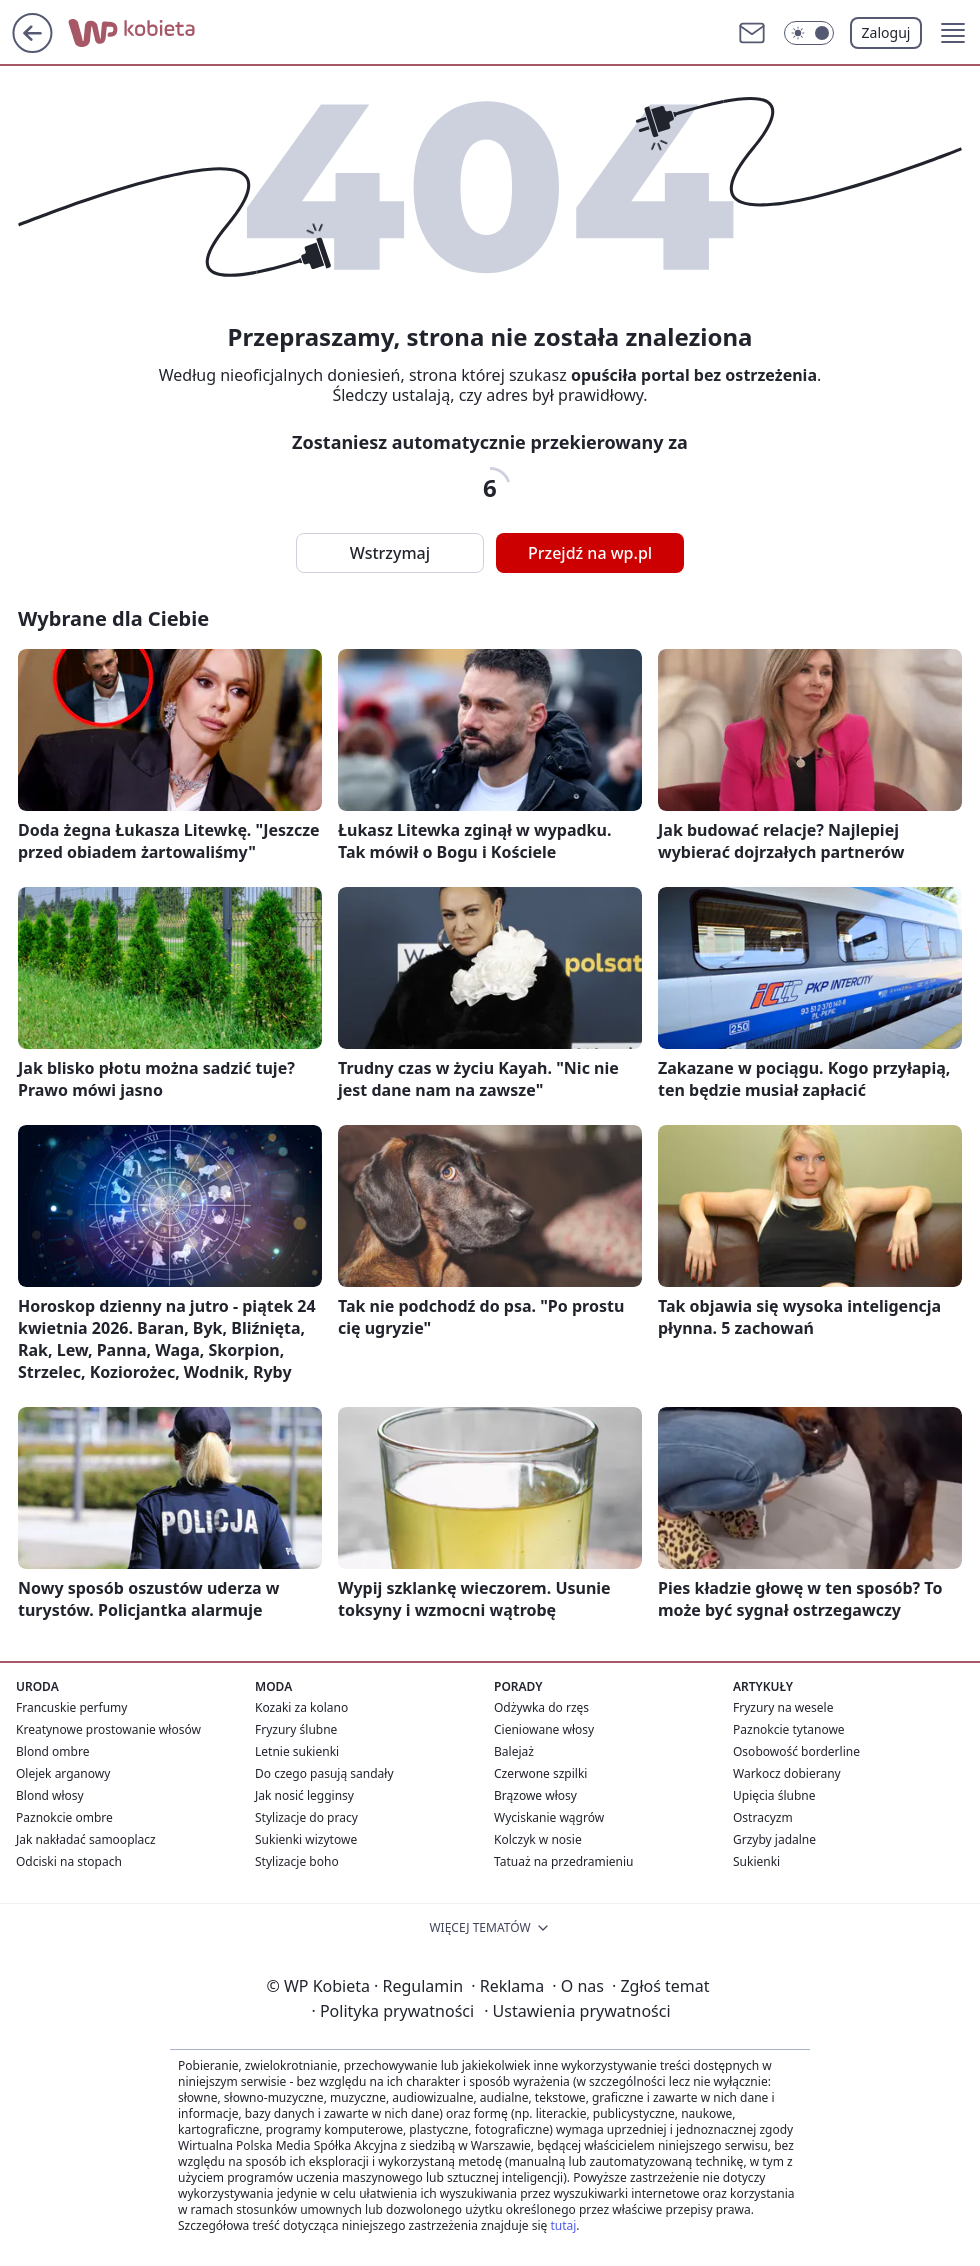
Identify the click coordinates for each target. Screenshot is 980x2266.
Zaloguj (886, 32)
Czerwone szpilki (540, 1773)
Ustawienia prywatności (577, 2011)
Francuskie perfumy (71, 1707)
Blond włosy (50, 1795)
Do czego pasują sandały (324, 1773)
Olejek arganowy (63, 1773)
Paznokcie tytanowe (789, 1729)
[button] (953, 33)
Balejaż (514, 1751)
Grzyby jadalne (774, 1839)
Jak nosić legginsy (304, 1795)
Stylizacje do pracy (306, 1817)
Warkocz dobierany (787, 1773)
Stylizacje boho (297, 1861)
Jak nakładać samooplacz (86, 1839)
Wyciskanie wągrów (549, 1817)
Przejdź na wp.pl (590, 553)
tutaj (563, 2225)
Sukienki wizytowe (306, 1839)
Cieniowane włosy (544, 1729)
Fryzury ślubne (296, 1729)
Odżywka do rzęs (541, 1707)
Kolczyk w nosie (538, 1839)
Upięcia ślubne (774, 1795)
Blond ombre (52, 1751)
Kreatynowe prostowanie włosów (108, 1729)
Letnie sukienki (297, 1751)
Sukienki (756, 1861)
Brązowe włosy (535, 1795)
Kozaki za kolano (301, 1707)
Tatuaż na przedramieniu (564, 1861)
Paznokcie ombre (64, 1817)
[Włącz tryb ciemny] (809, 33)
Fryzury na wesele (783, 1707)
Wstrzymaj (390, 553)
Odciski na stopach (69, 1861)
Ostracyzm (763, 1817)
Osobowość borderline (796, 1751)
